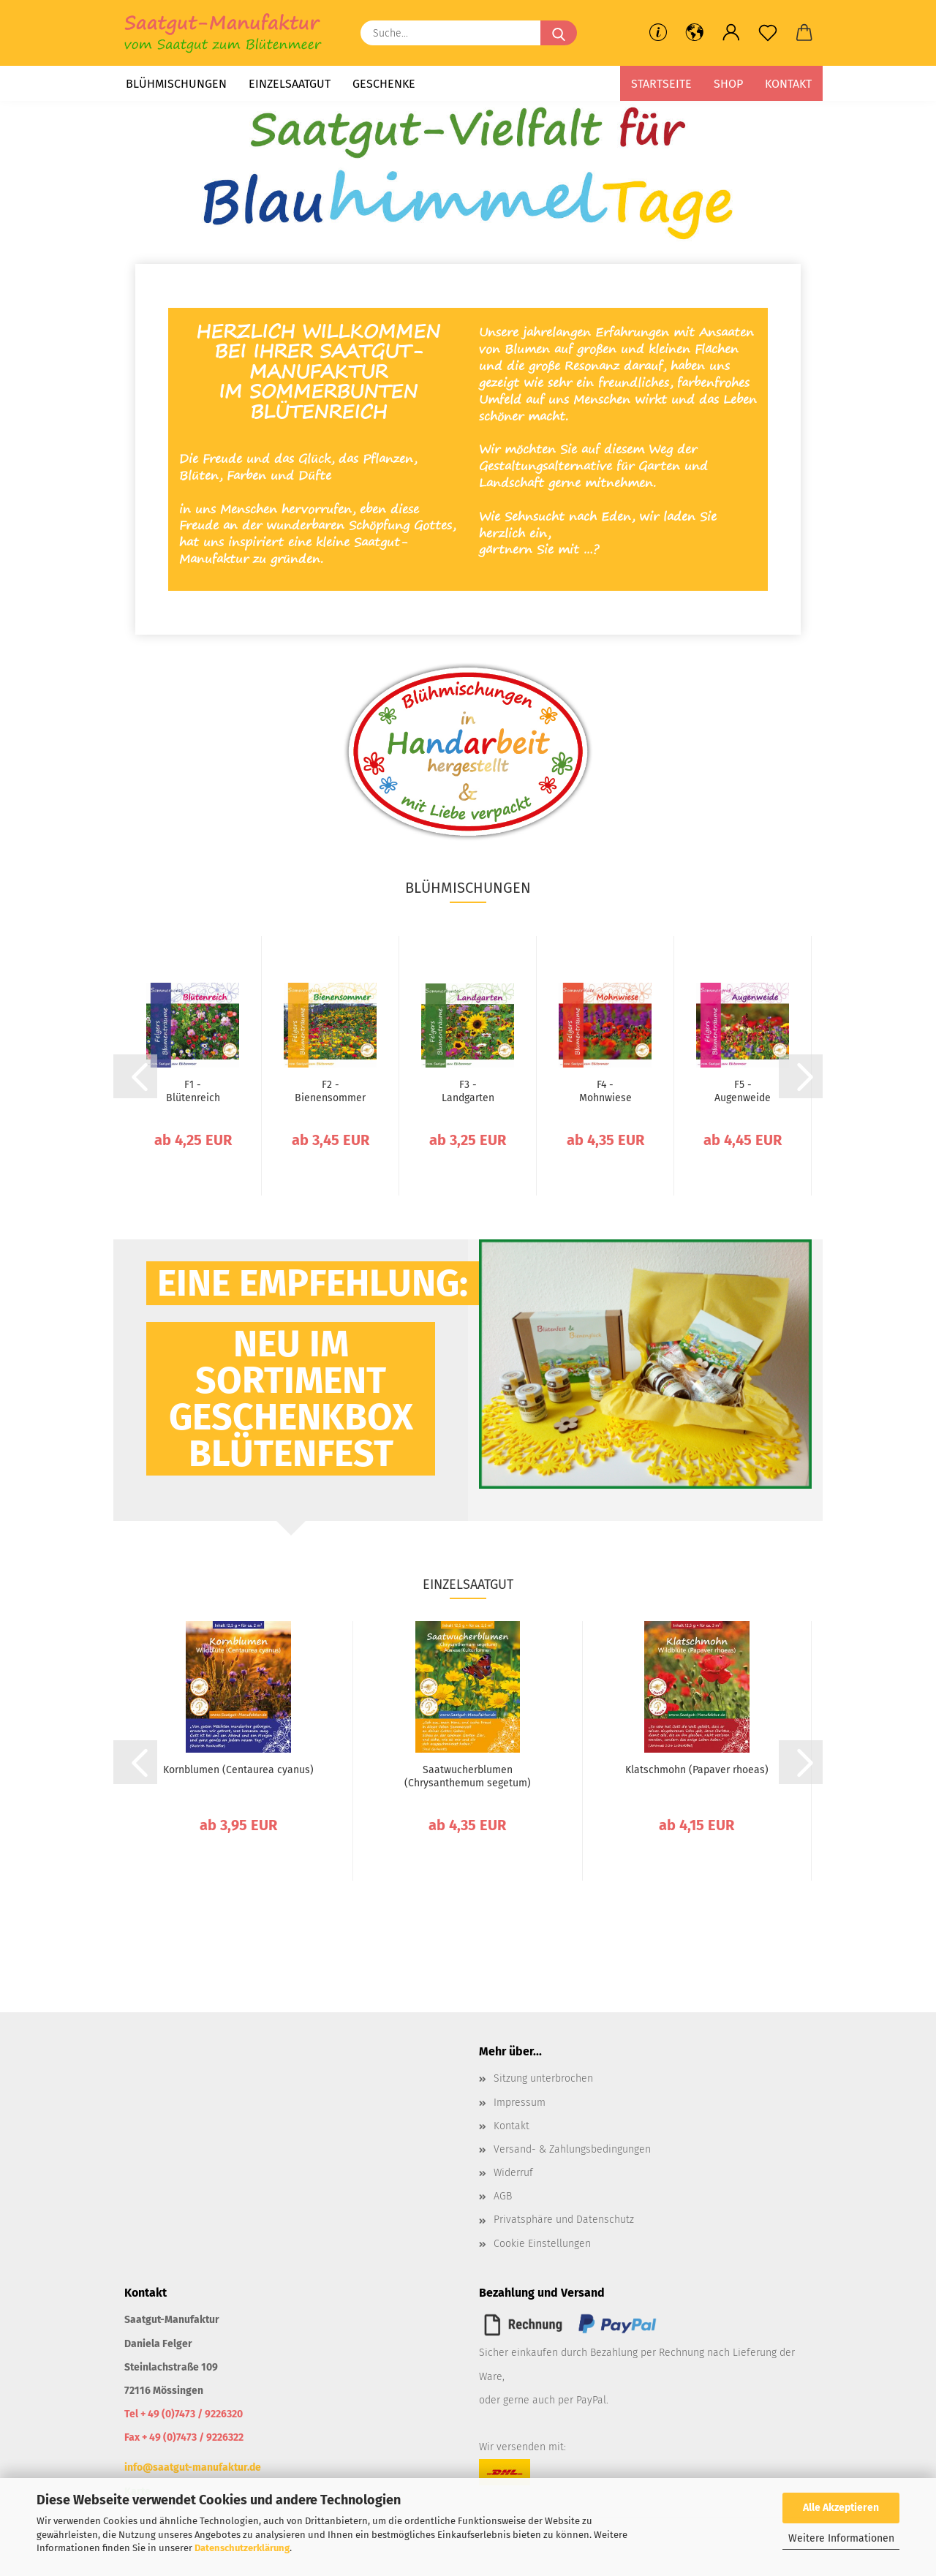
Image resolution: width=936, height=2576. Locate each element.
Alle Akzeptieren (841, 2507)
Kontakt (788, 84)
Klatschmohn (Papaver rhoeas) (697, 1770)
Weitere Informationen (841, 2538)
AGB (503, 2196)
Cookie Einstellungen (542, 2243)
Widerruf (513, 2173)
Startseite (661, 84)
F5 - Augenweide (742, 1091)
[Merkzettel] (768, 32)
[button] (694, 32)
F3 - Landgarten (468, 1091)
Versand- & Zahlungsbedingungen (572, 2149)
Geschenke (383, 84)
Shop (728, 84)
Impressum (520, 2102)
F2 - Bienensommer (330, 1091)
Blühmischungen (176, 84)
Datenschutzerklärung (242, 2547)
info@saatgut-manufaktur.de (192, 2467)
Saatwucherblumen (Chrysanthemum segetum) (467, 1776)
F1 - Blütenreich (193, 1091)
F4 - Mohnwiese (605, 1091)
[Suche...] (558, 32)
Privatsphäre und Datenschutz (564, 2219)
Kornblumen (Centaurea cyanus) (238, 1770)
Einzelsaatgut (290, 84)
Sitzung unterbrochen (543, 2078)
